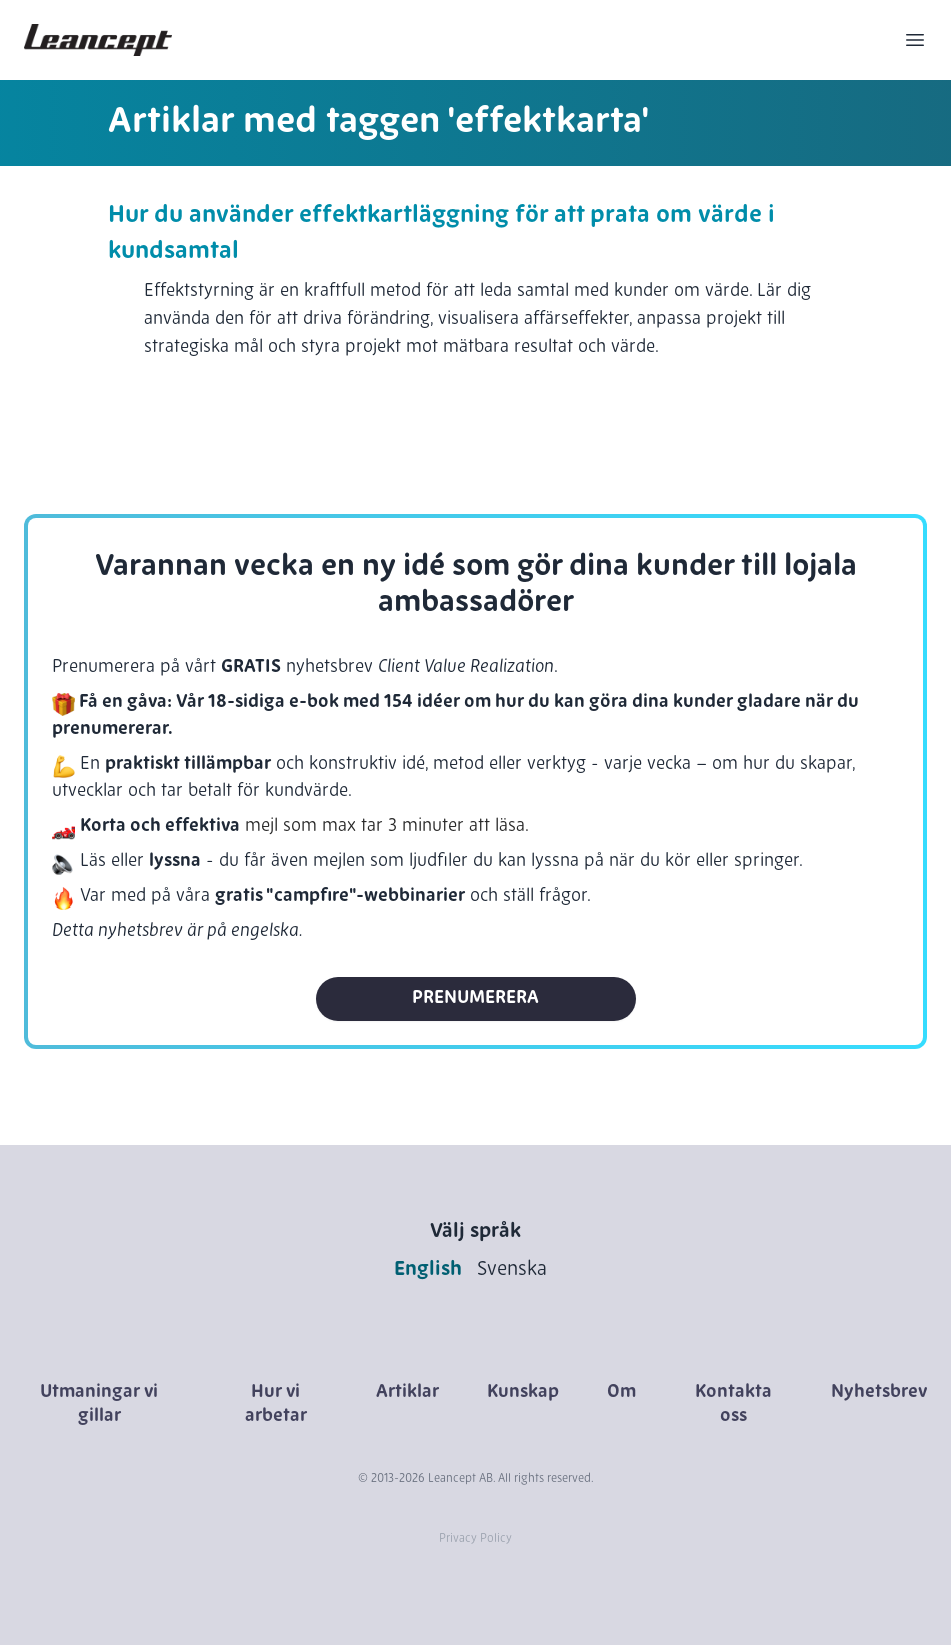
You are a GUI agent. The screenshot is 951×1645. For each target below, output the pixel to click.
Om (621, 1392)
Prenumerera (475, 998)
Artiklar (407, 1392)
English (428, 1270)
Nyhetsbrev (879, 1392)
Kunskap (523, 1392)
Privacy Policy (475, 1539)
